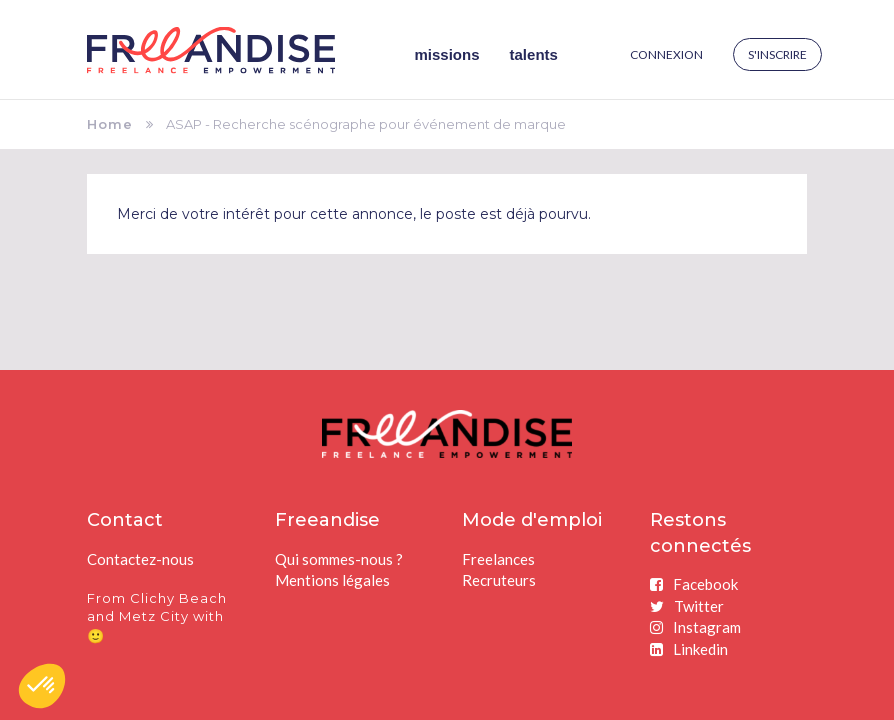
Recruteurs (499, 580)
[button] (42, 686)
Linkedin (689, 649)
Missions (447, 54)
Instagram (695, 627)
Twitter (687, 606)
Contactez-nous (140, 559)
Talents (534, 54)
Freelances (498, 559)
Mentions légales (332, 580)
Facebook (694, 584)
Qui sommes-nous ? (339, 559)
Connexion (666, 54)
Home (110, 124)
